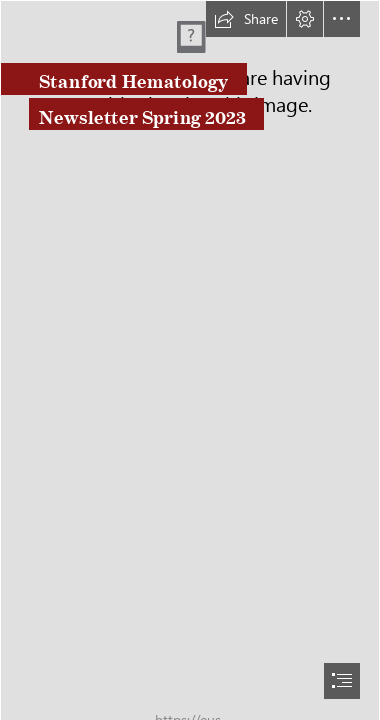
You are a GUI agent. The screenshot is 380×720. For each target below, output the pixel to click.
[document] (190, 360)
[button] (246, 19)
